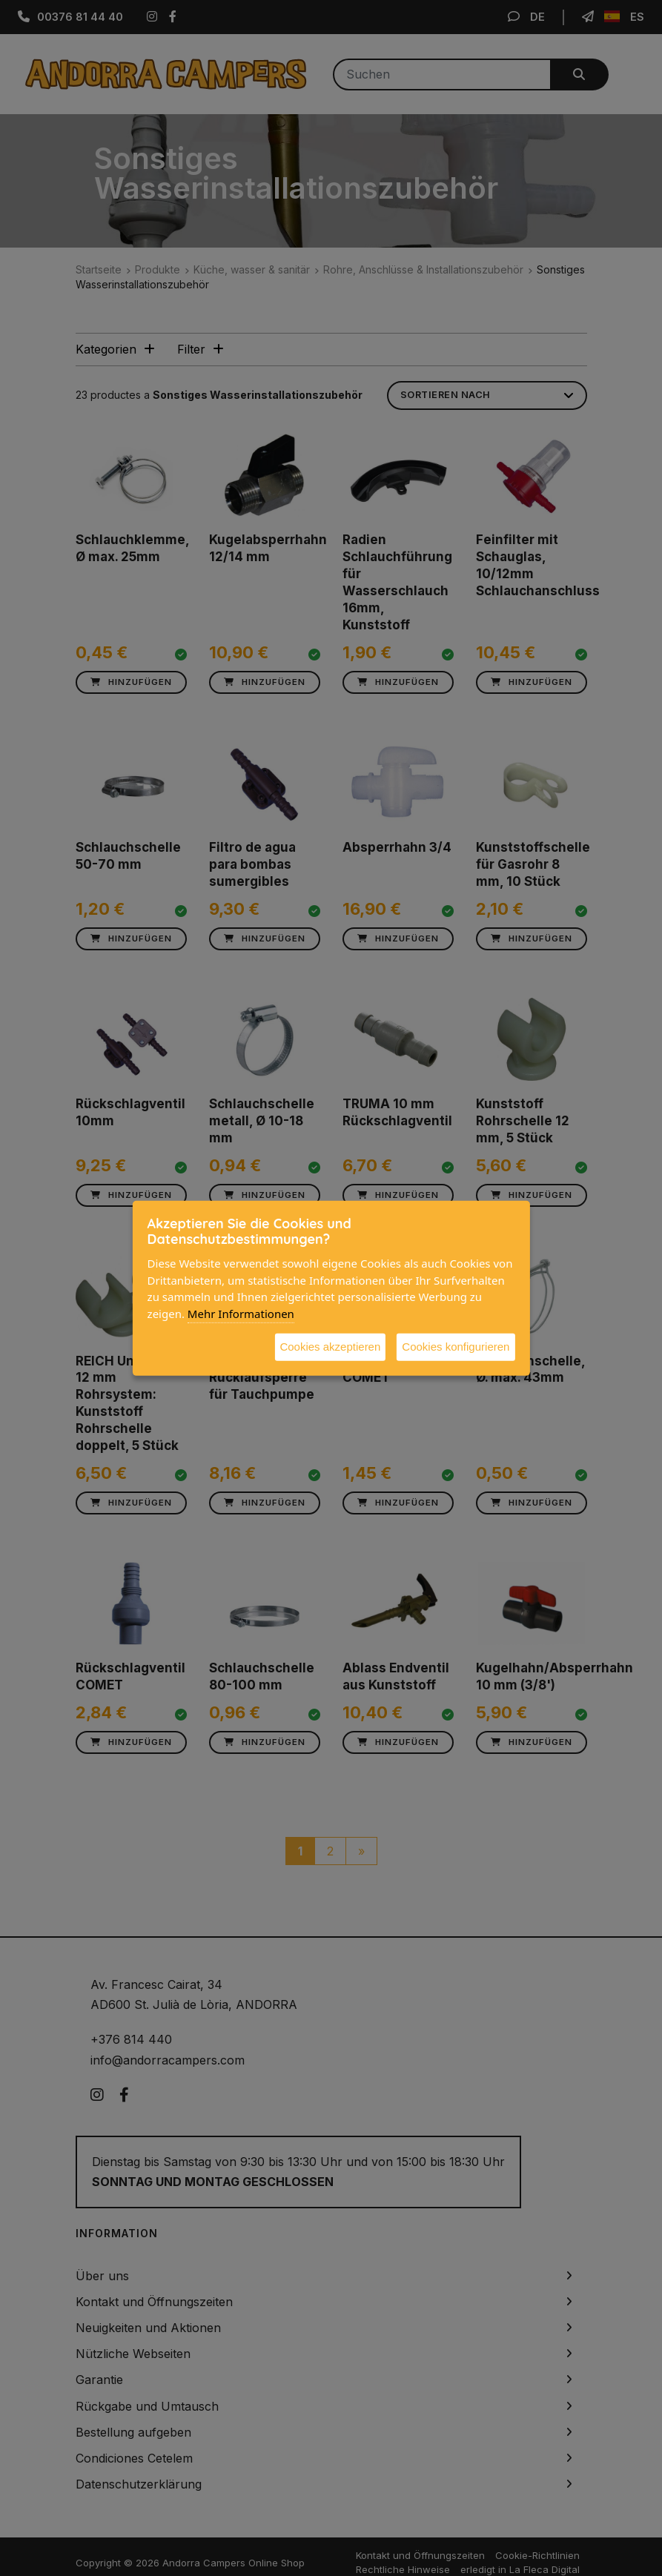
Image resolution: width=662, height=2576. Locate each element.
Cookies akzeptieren (329, 1346)
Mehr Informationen (241, 1312)
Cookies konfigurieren (455, 1346)
